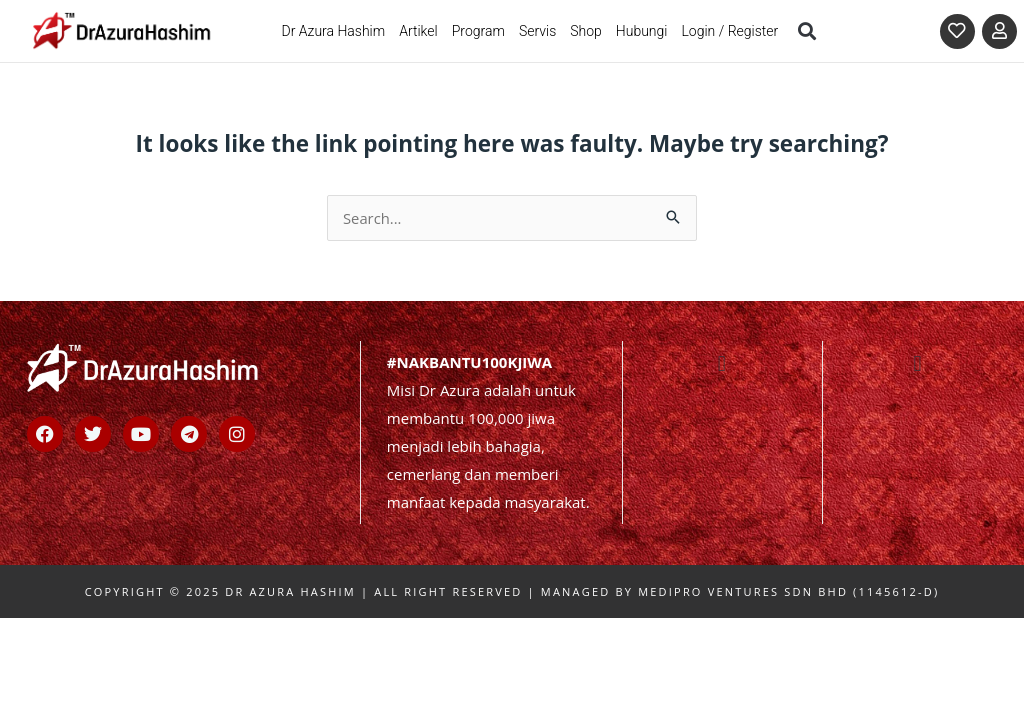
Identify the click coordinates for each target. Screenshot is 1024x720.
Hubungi (642, 31)
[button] (806, 30)
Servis (537, 31)
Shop (586, 31)
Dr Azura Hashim (333, 31)
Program (478, 31)
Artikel (418, 31)
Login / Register (729, 31)
